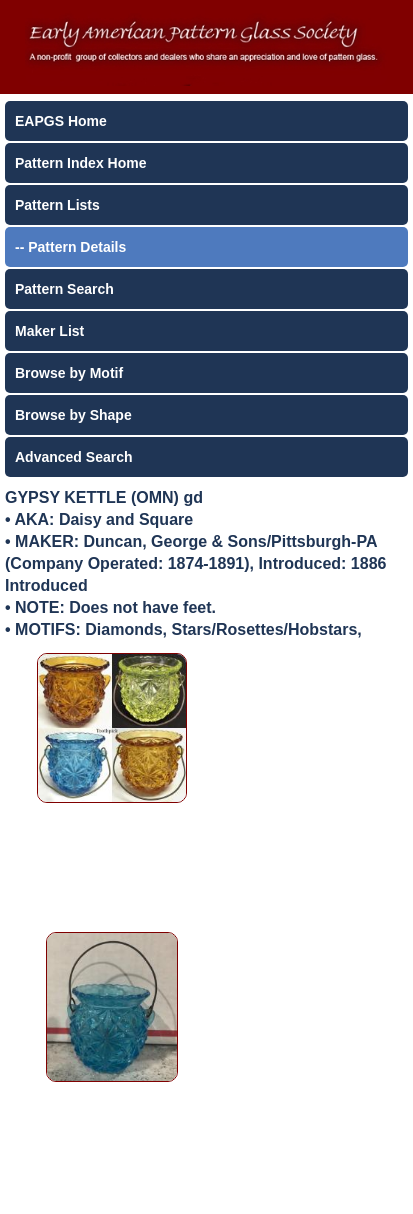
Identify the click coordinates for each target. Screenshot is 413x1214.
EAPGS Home (61, 121)
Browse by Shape (73, 415)
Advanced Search (74, 457)
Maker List (49, 331)
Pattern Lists (57, 205)
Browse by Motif (69, 373)
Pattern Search (64, 289)
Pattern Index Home (80, 163)
